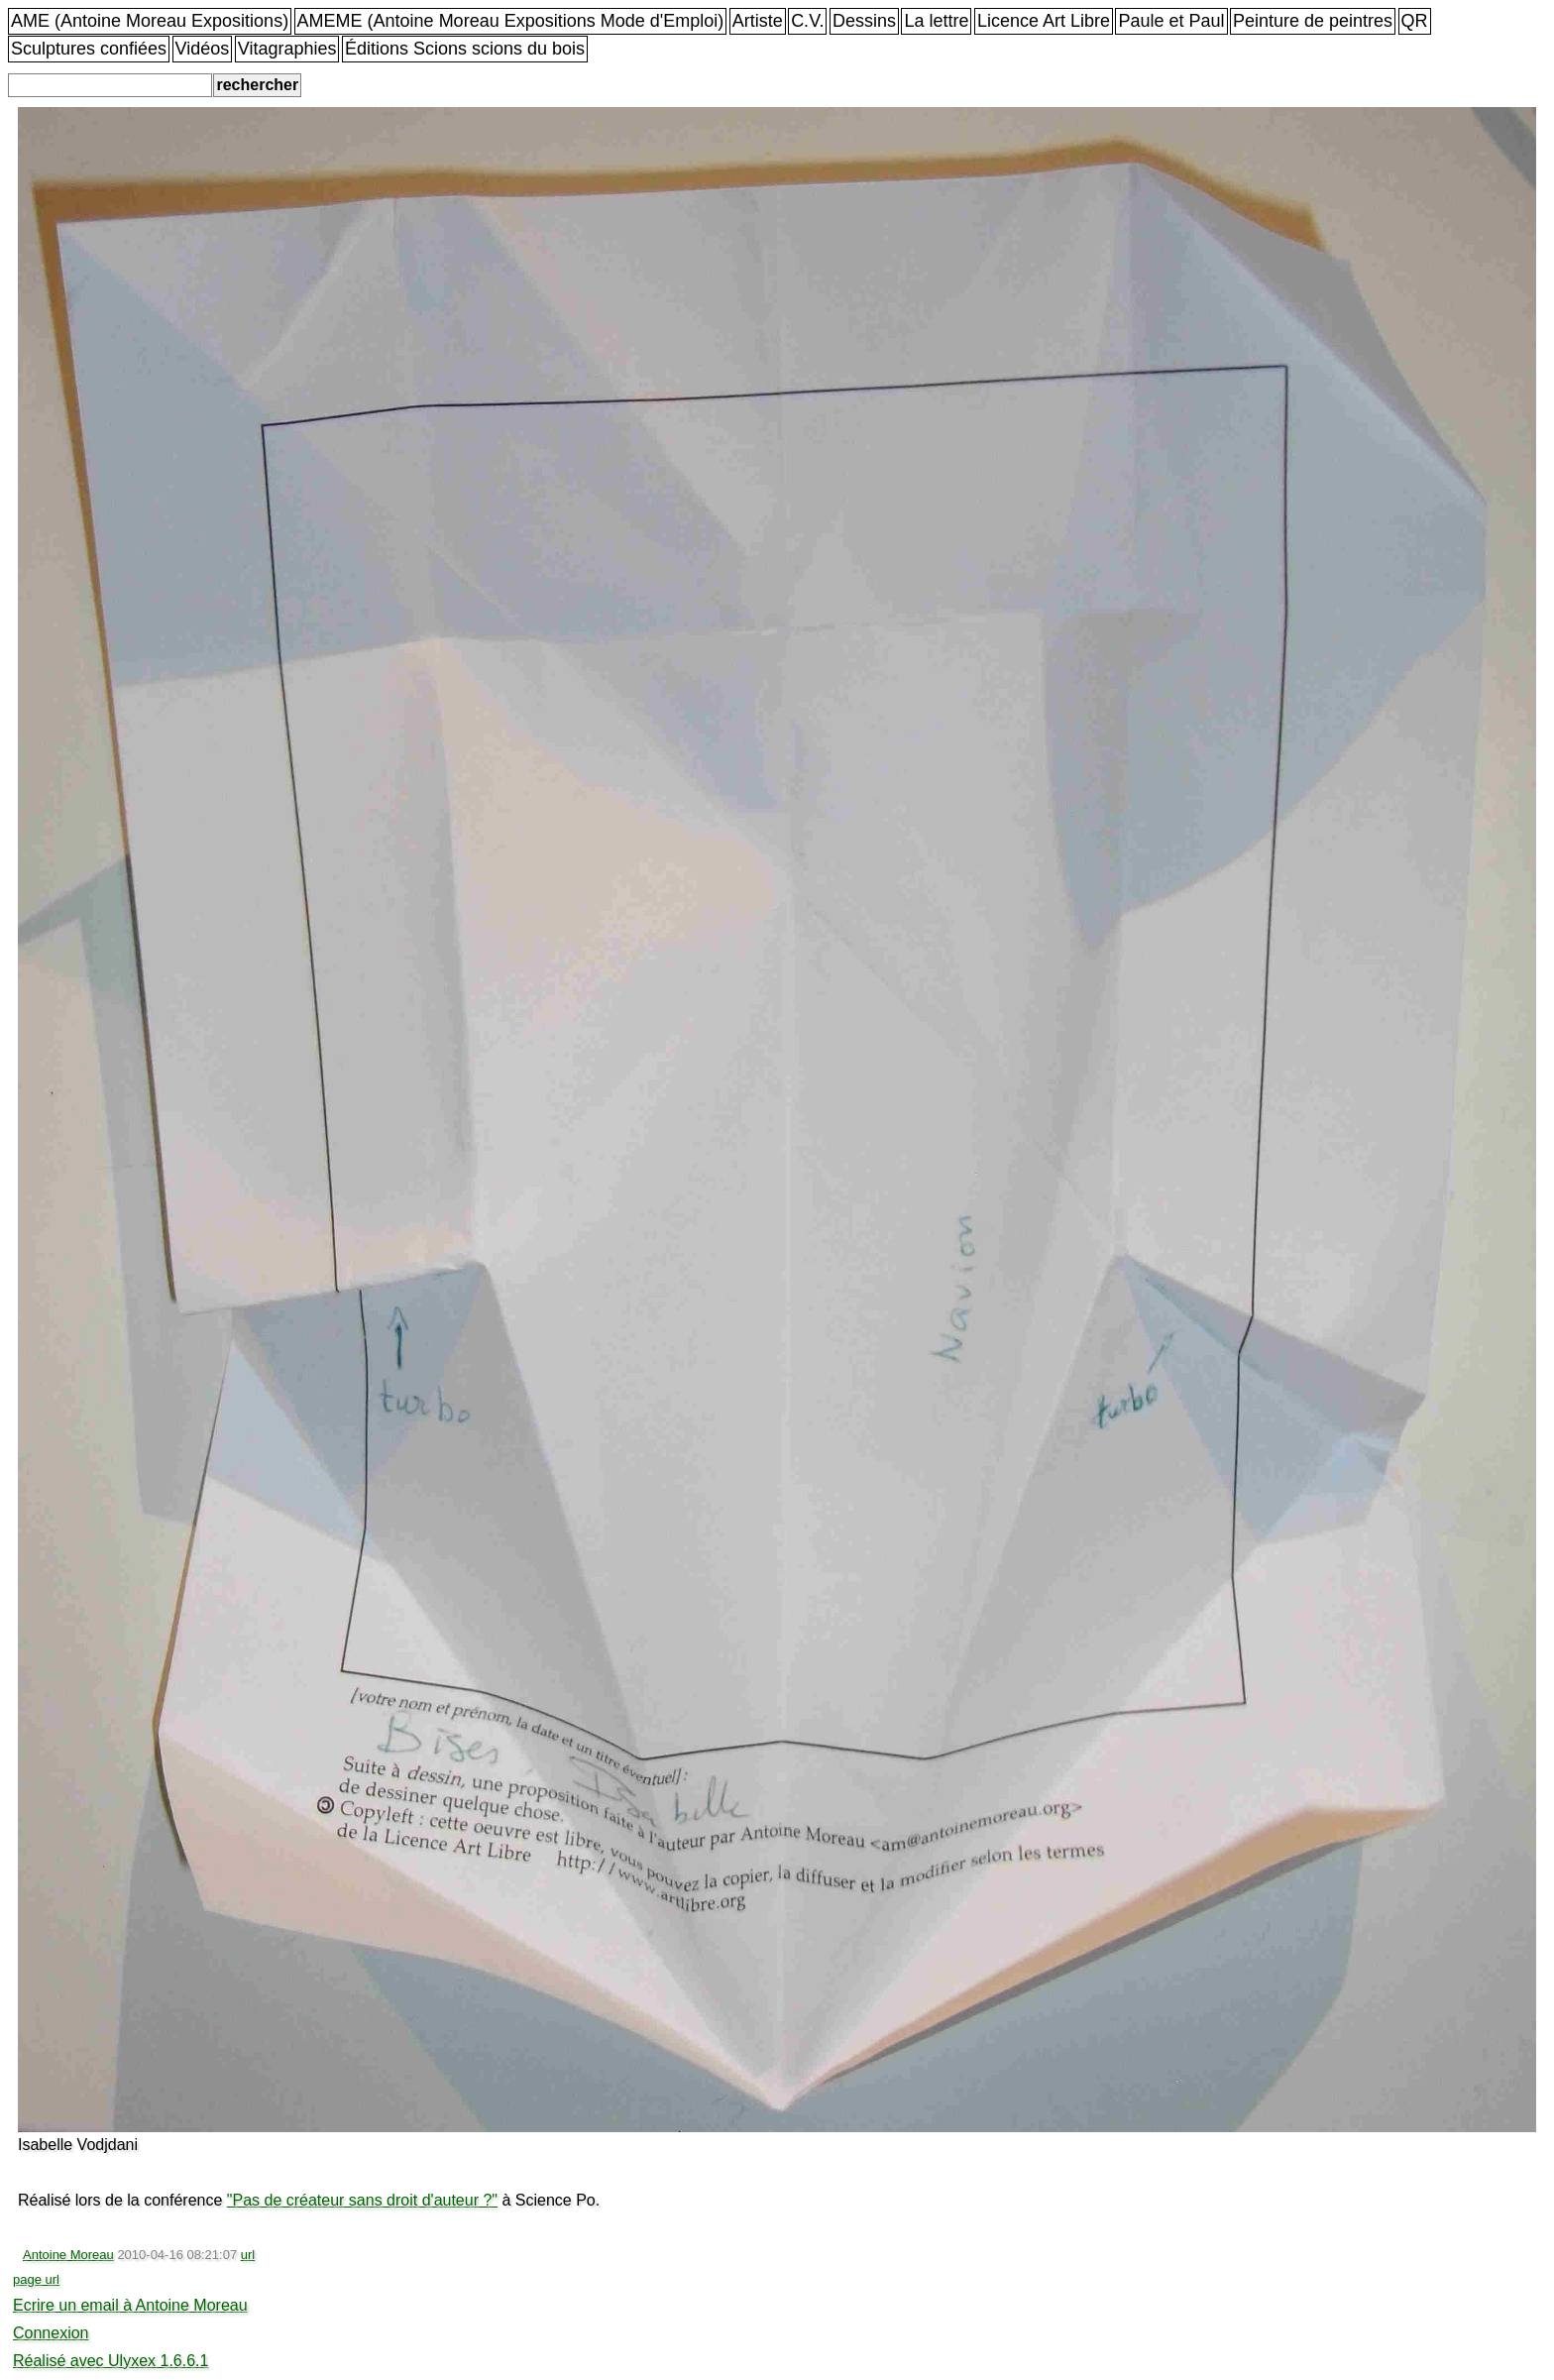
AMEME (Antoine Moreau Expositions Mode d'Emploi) (510, 21)
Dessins (864, 21)
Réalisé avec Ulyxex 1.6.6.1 (110, 2360)
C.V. (807, 21)
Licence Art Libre (1043, 21)
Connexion (51, 2332)
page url (36, 2279)
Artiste (757, 21)
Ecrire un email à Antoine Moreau (130, 2305)
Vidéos (202, 48)
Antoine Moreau (68, 2254)
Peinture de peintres (1312, 21)
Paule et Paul (1171, 21)
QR (1414, 21)
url (248, 2254)
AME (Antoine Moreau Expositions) (149, 21)
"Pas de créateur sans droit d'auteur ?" (362, 2200)
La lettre (936, 21)
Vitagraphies (287, 48)
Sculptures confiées (88, 48)
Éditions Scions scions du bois (465, 48)
